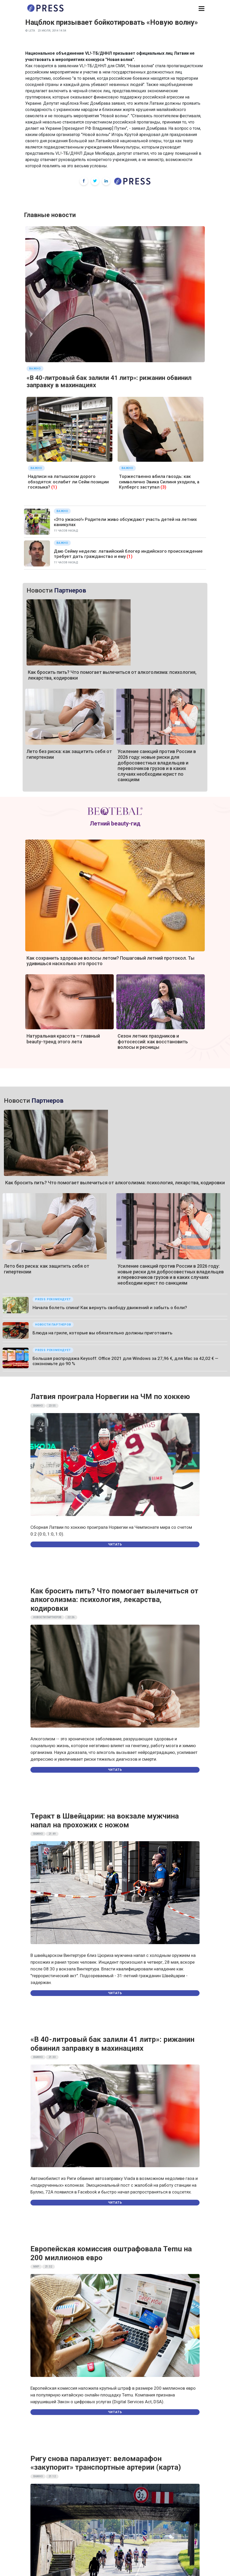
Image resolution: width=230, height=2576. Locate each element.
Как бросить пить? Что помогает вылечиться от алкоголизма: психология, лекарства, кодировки (115, 1182)
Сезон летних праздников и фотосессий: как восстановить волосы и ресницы (153, 1041)
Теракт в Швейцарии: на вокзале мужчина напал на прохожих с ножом (104, 1820)
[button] (201, 8)
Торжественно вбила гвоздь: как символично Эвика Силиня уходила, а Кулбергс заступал (159, 482)
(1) (54, 487)
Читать (115, 1544)
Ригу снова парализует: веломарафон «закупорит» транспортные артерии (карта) (105, 2463)
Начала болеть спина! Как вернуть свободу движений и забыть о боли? (110, 1307)
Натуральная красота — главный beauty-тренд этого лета (63, 1038)
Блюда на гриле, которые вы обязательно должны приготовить (102, 1332)
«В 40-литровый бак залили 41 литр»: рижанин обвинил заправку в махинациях (112, 2044)
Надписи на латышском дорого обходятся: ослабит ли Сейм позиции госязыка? (68, 482)
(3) (163, 487)
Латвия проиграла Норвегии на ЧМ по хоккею (110, 1396)
